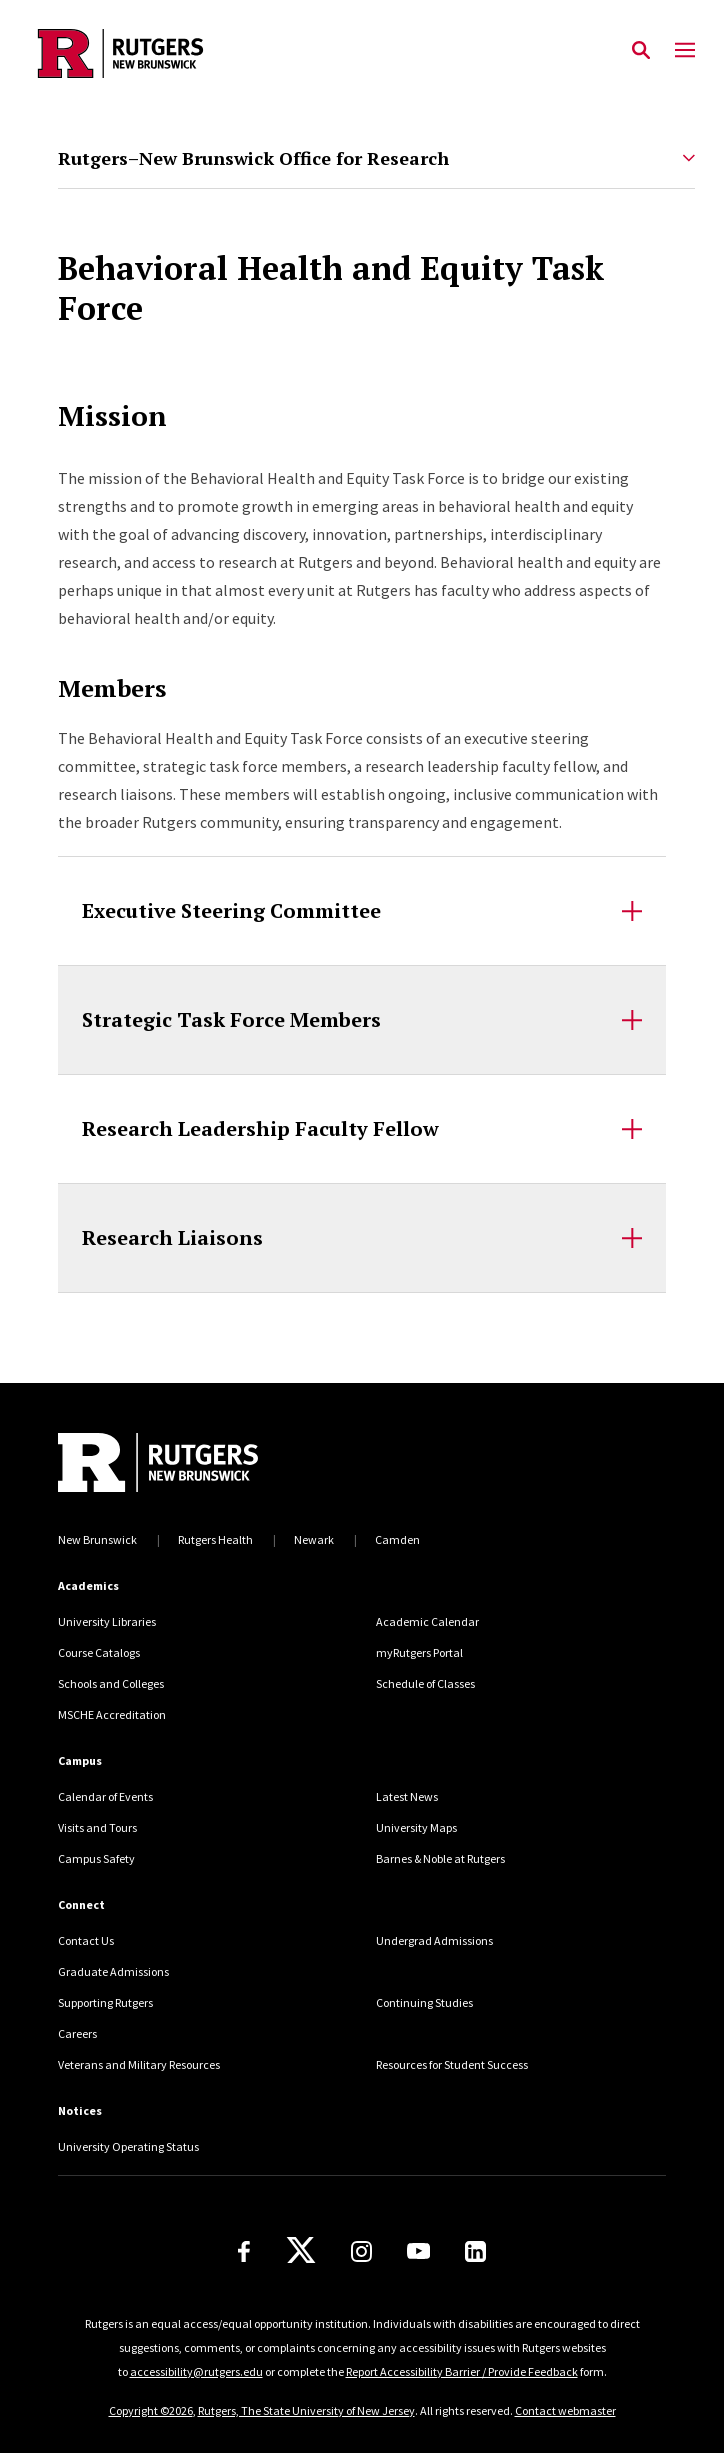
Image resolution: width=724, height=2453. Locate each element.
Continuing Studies (424, 2002)
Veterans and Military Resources (139, 2064)
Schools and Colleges (111, 1683)
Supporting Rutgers (105, 2002)
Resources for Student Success (452, 2064)
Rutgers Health (215, 1539)
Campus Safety (96, 1858)
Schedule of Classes (425, 1683)
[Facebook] (244, 2251)
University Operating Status (128, 2146)
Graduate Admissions (113, 1971)
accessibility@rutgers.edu (196, 2371)
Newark (314, 1539)
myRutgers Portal (419, 1652)
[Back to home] (193, 1462)
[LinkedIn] (475, 2251)
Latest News (407, 1796)
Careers (77, 2033)
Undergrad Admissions (434, 1940)
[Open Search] (641, 51)
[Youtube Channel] (418, 2251)
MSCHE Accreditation (112, 1714)
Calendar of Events (105, 1796)
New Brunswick (97, 1539)
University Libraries (107, 1621)
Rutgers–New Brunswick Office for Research (253, 158)
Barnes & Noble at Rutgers (440, 1858)
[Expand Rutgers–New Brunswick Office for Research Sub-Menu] (689, 158)
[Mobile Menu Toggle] (685, 51)
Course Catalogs (99, 1652)
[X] (301, 2251)
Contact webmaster (565, 2410)
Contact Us (86, 1940)
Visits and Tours (97, 1827)
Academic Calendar (427, 1621)
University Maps (416, 1827)
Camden (397, 1539)
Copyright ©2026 (151, 2410)
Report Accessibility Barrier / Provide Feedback (462, 2371)
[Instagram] (361, 2251)
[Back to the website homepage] (120, 53)
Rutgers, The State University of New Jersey (306, 2410)
